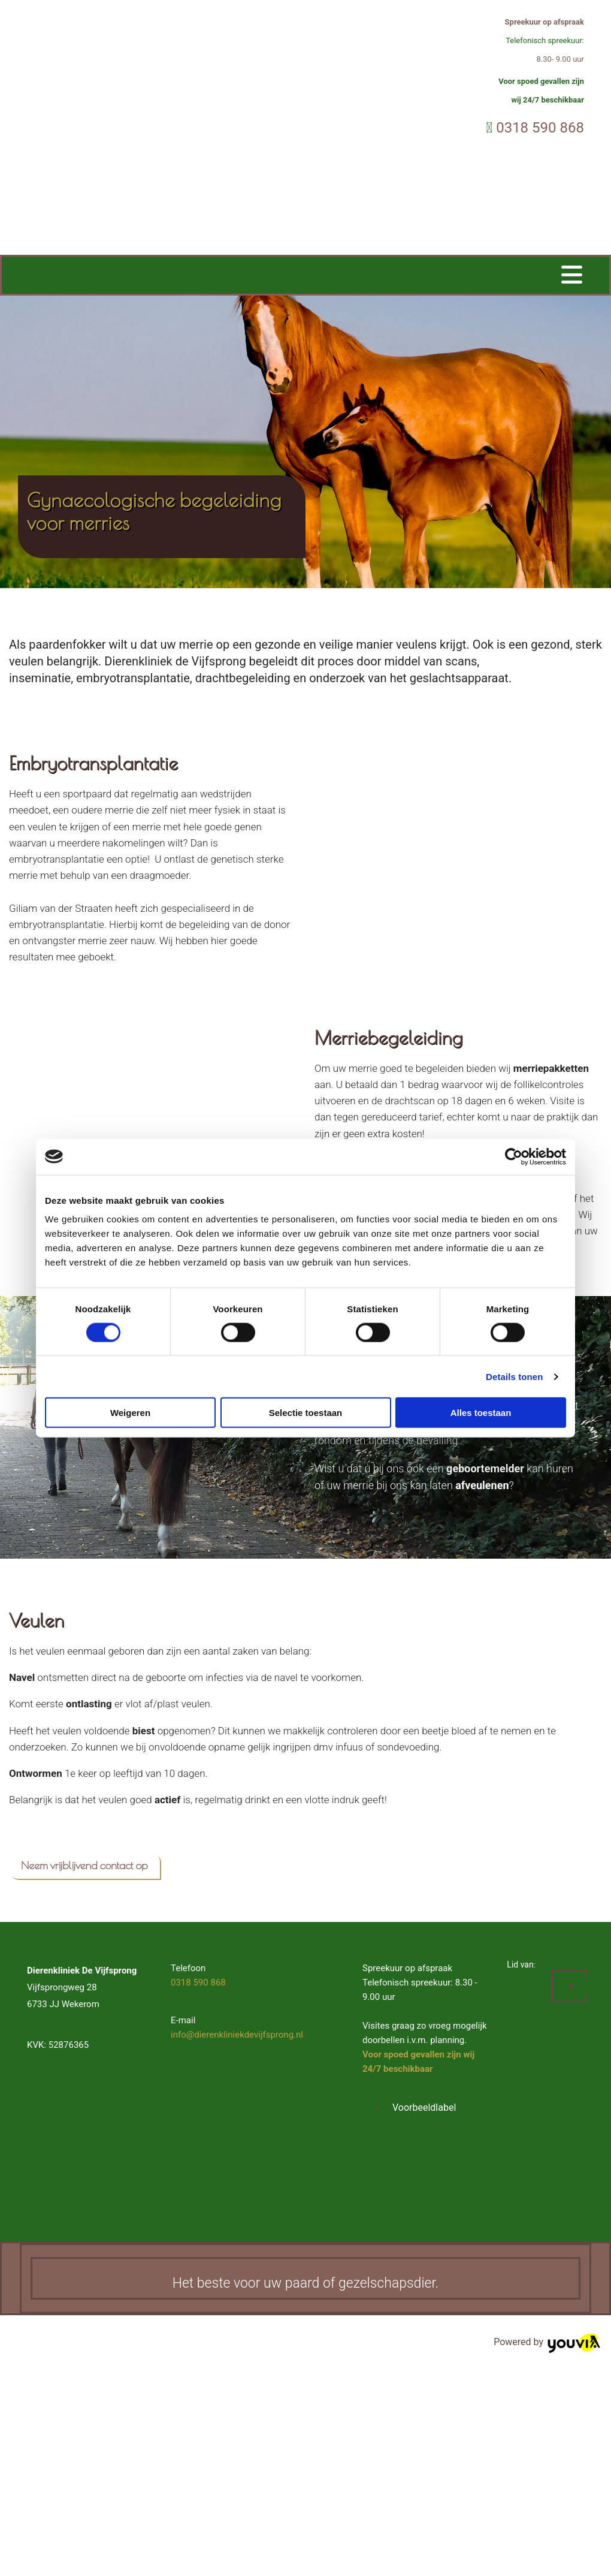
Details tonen (514, 1376)
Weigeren (130, 1413)
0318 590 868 (540, 127)
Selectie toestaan (306, 1413)
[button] (84, 1865)
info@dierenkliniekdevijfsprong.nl (237, 2034)
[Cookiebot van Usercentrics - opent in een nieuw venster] (513, 1156)
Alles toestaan (481, 1413)
